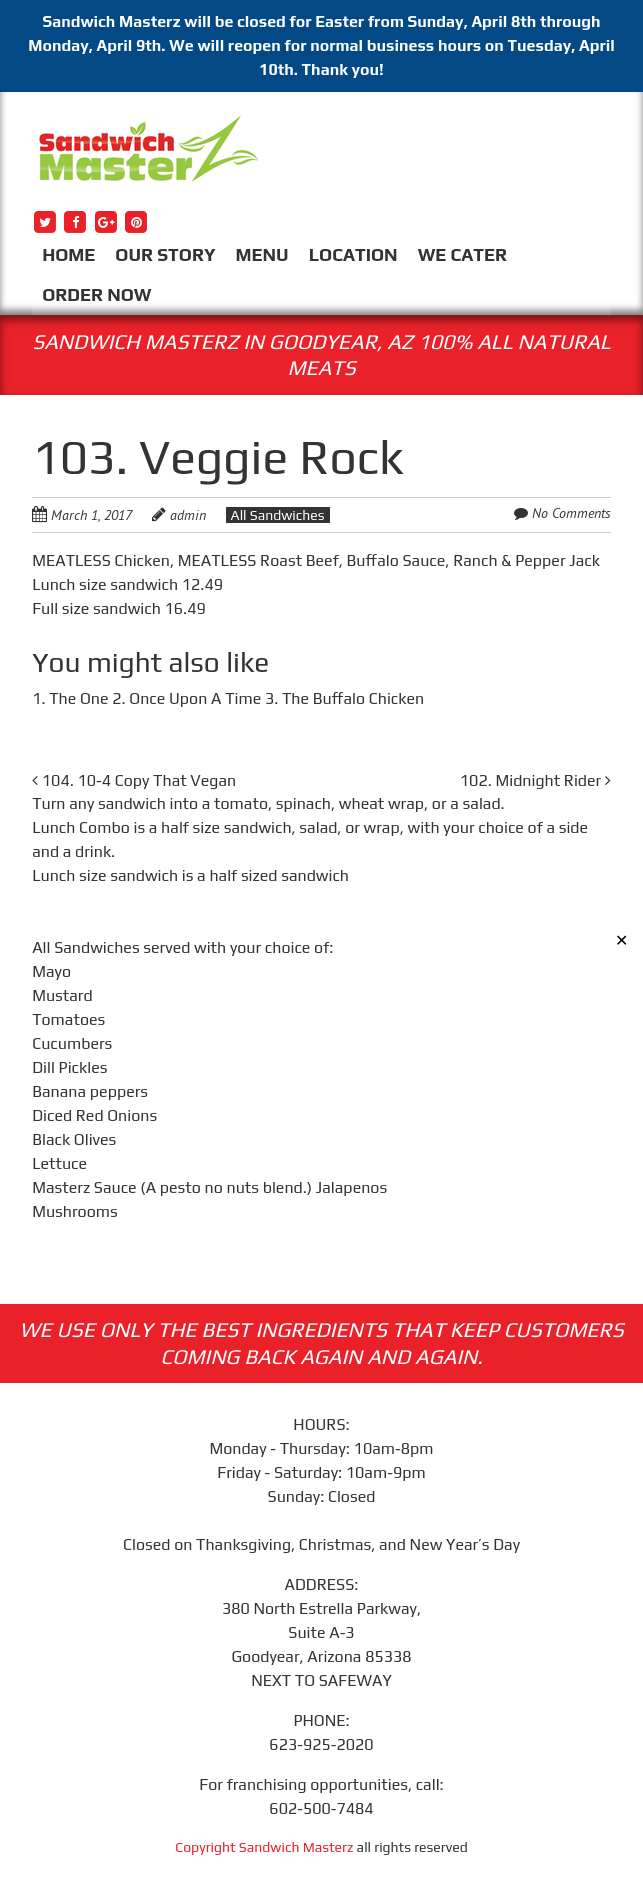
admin (188, 515)
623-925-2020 (321, 1744)
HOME (68, 254)
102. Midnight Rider (535, 780)
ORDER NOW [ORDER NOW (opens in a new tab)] (96, 294)
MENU (262, 254)
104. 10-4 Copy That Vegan (134, 780)
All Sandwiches (278, 515)
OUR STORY (165, 254)
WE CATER (462, 254)
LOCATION (353, 254)
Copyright (207, 1847)
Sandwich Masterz (296, 1847)
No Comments (571, 513)
